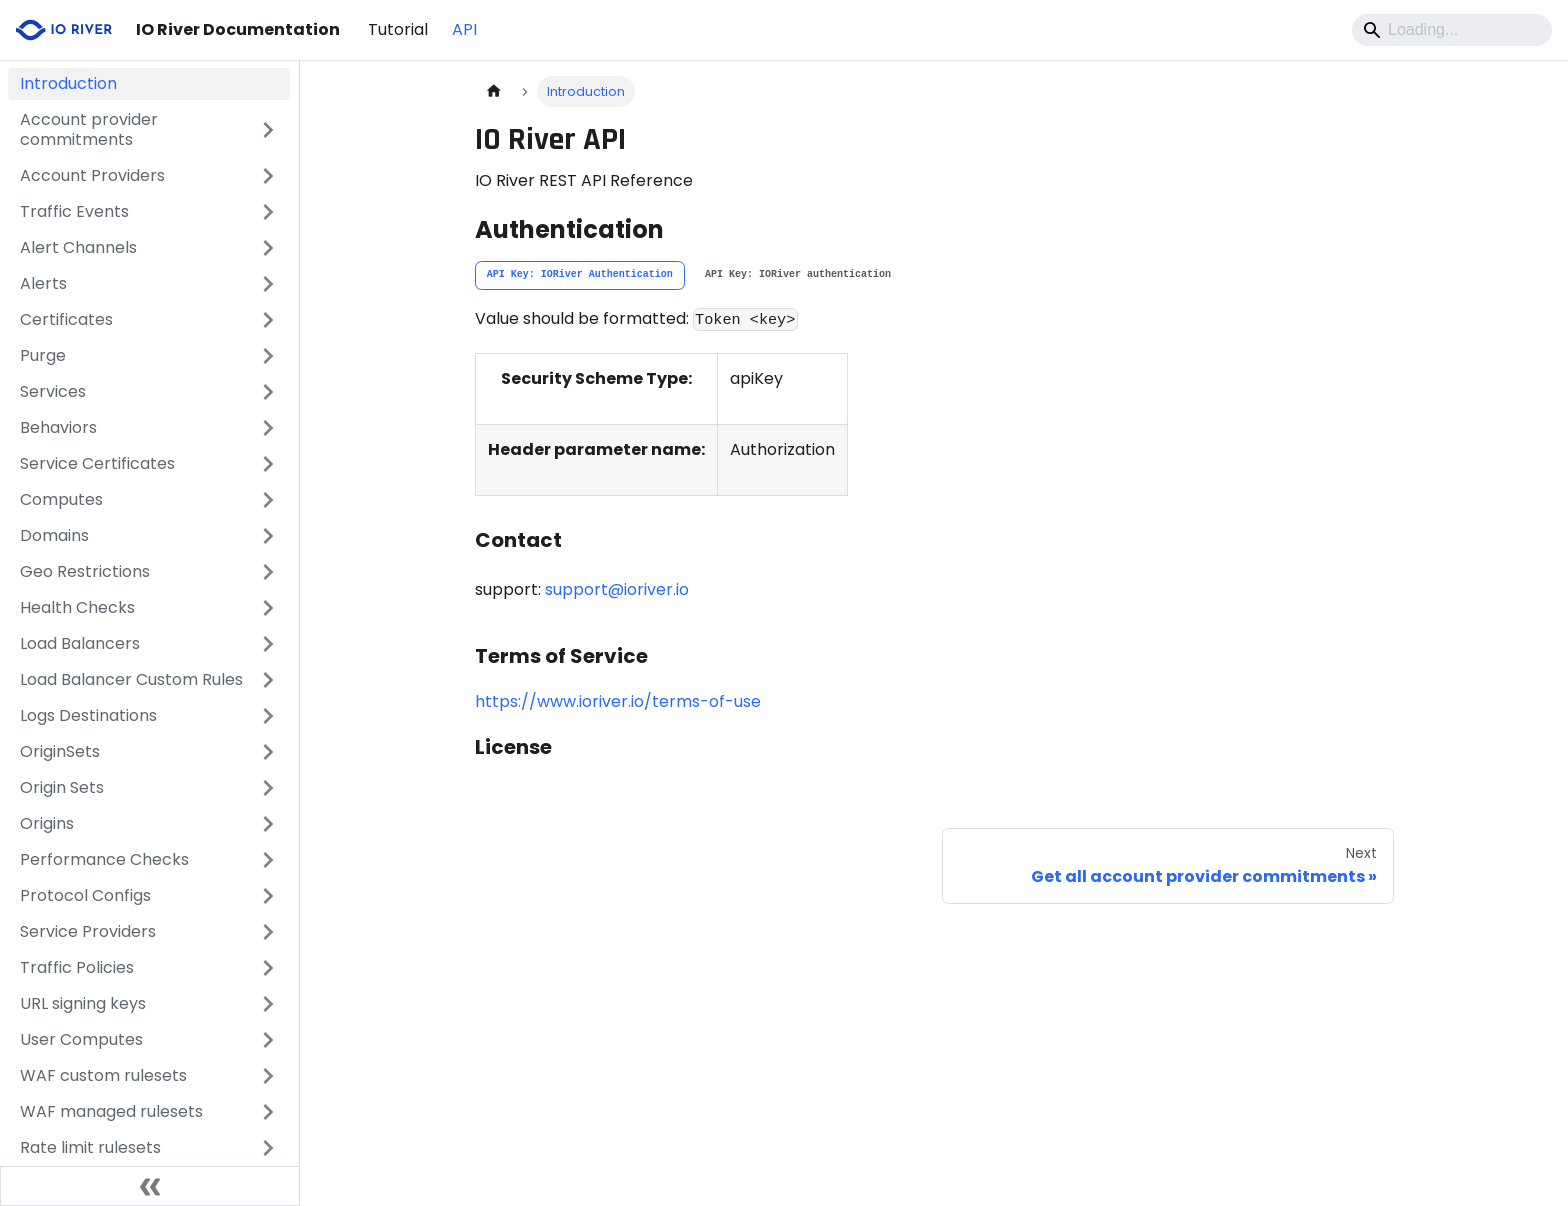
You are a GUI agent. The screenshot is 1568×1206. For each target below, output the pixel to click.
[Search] (1452, 30)
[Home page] (494, 91)
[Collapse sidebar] (150, 1186)
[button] (149, 130)
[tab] (580, 276)
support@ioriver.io (617, 589)
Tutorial (398, 29)
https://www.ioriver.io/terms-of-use (618, 701)
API (464, 29)
